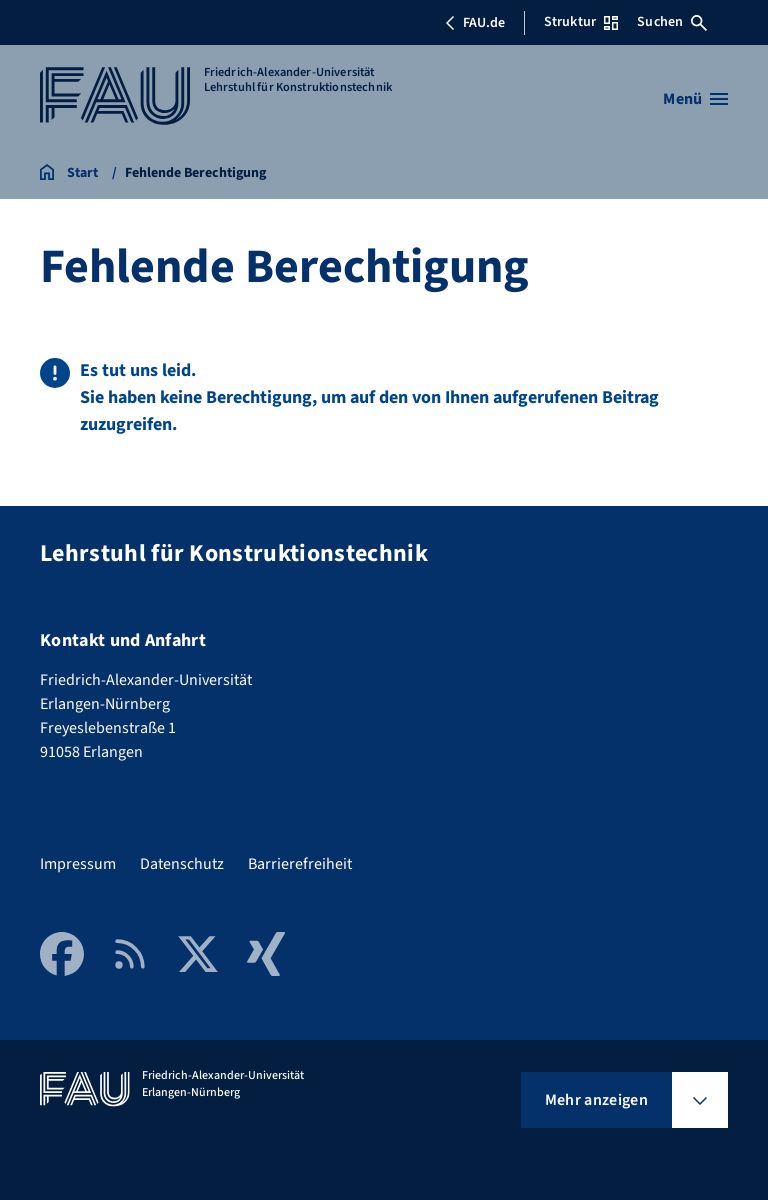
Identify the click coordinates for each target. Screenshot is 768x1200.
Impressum (78, 864)
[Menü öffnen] (695, 99)
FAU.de (475, 23)
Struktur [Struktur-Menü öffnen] (581, 22)
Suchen (672, 22)
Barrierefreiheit (300, 864)
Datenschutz (182, 864)
